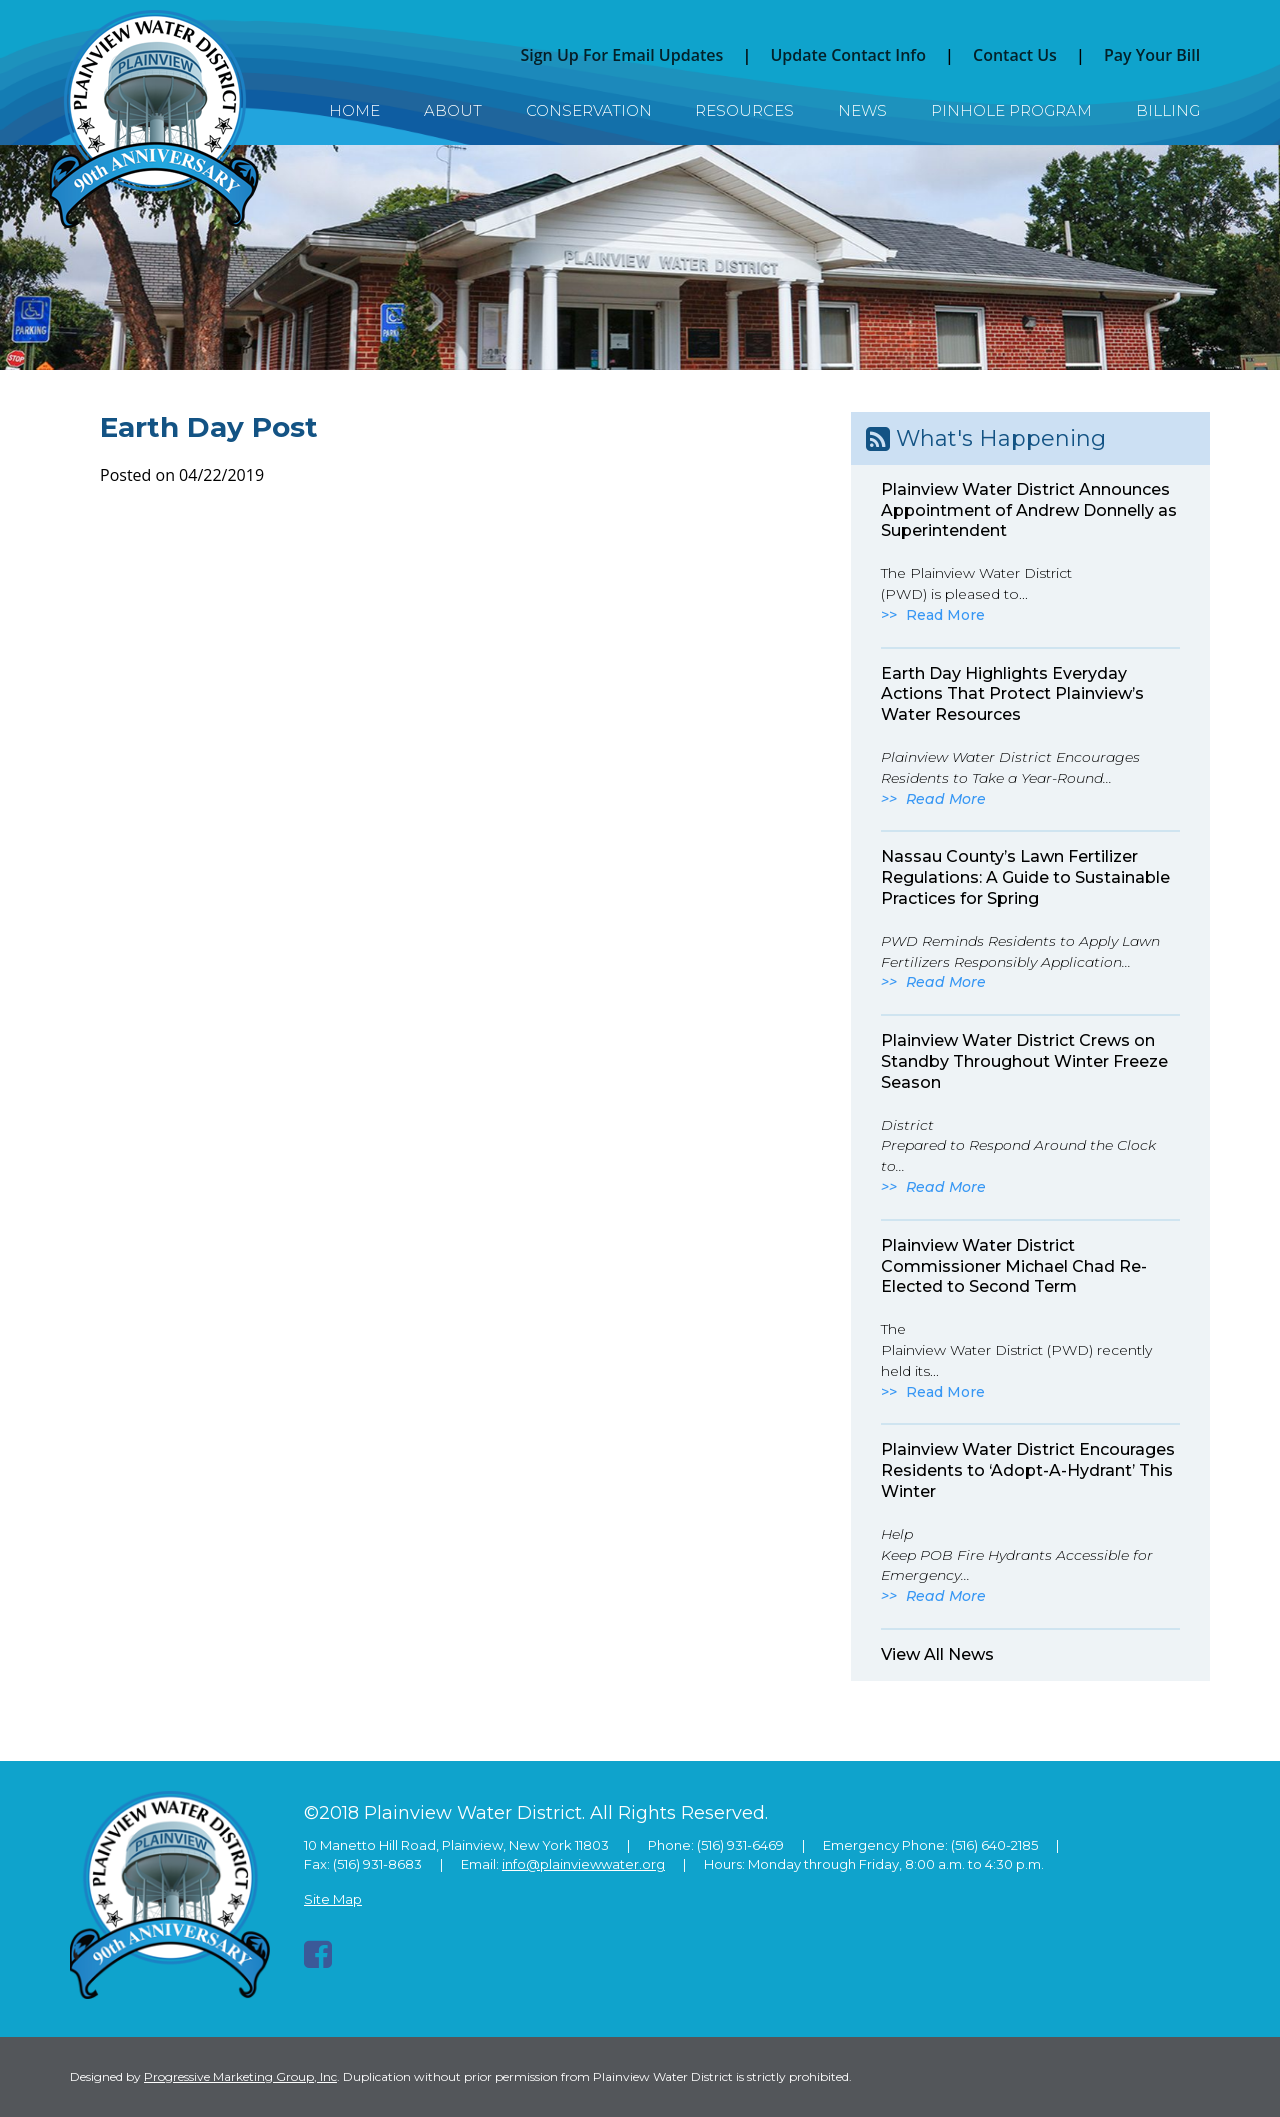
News (862, 110)
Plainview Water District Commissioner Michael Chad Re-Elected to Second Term (1014, 1266)
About (453, 110)
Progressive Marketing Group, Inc (240, 2076)
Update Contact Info (848, 55)
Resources (744, 110)
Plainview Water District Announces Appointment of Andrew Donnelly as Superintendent (1029, 510)
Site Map (333, 1899)
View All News (937, 1654)
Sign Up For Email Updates (621, 55)
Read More (945, 615)
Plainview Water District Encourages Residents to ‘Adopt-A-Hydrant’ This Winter (1028, 1470)
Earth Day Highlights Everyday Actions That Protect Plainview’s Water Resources (1012, 694)
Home (354, 110)
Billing (1168, 110)
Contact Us (1015, 55)
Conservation (589, 110)
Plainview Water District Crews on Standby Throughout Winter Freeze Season (1024, 1061)
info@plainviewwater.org (583, 1864)
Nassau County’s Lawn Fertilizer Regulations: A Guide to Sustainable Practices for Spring (1025, 877)
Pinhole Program (1011, 110)
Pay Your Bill (1152, 55)
